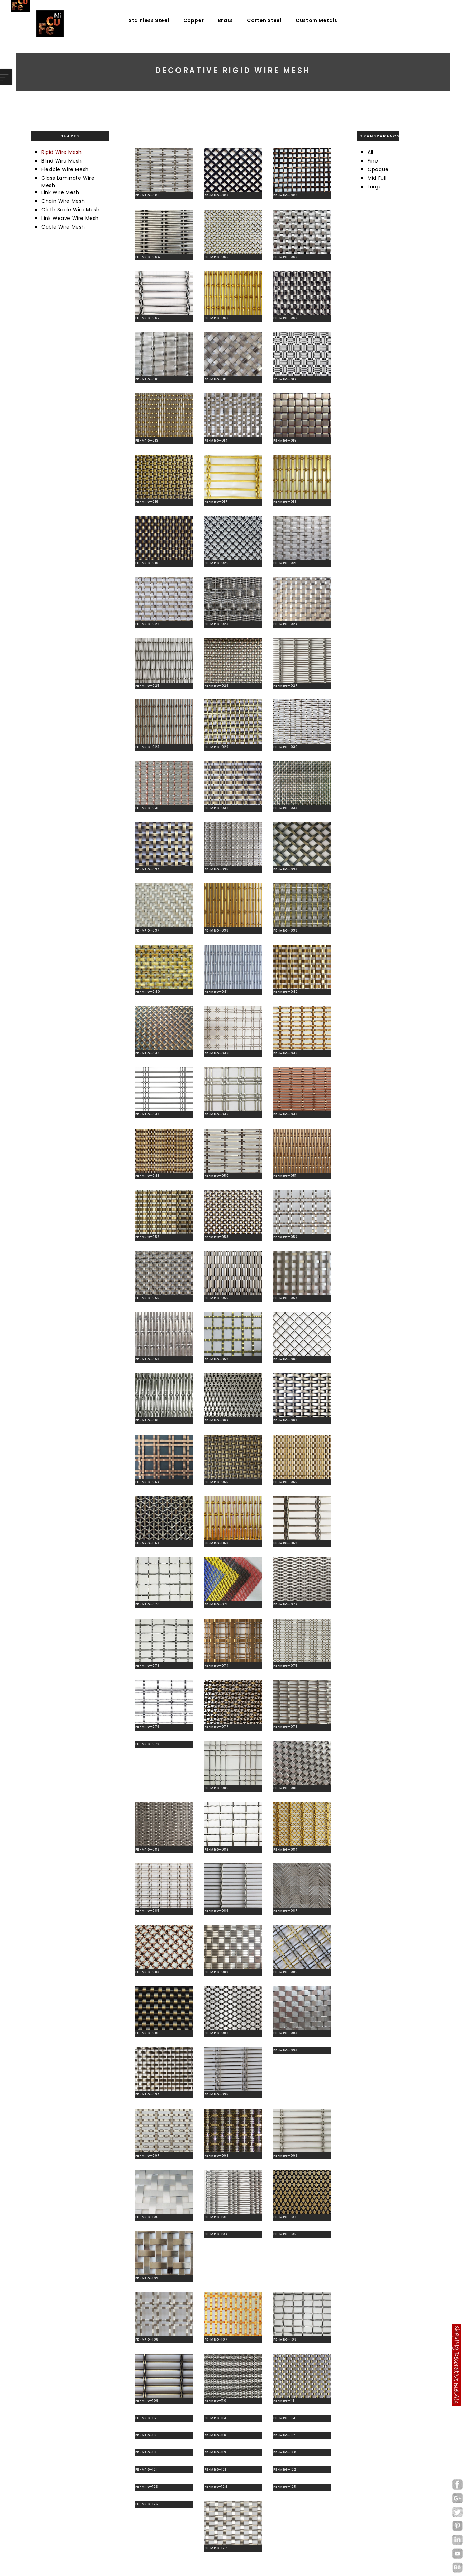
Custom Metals (316, 20)
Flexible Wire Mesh (65, 169)
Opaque (378, 169)
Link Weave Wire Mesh (70, 218)
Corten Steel (264, 20)
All (370, 152)
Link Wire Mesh (60, 192)
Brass (225, 20)
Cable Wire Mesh (63, 226)
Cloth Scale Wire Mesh (70, 209)
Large (375, 186)
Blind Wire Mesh (61, 160)
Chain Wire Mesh (63, 200)
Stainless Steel (149, 20)
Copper (193, 20)
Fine (373, 160)
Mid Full (377, 178)
